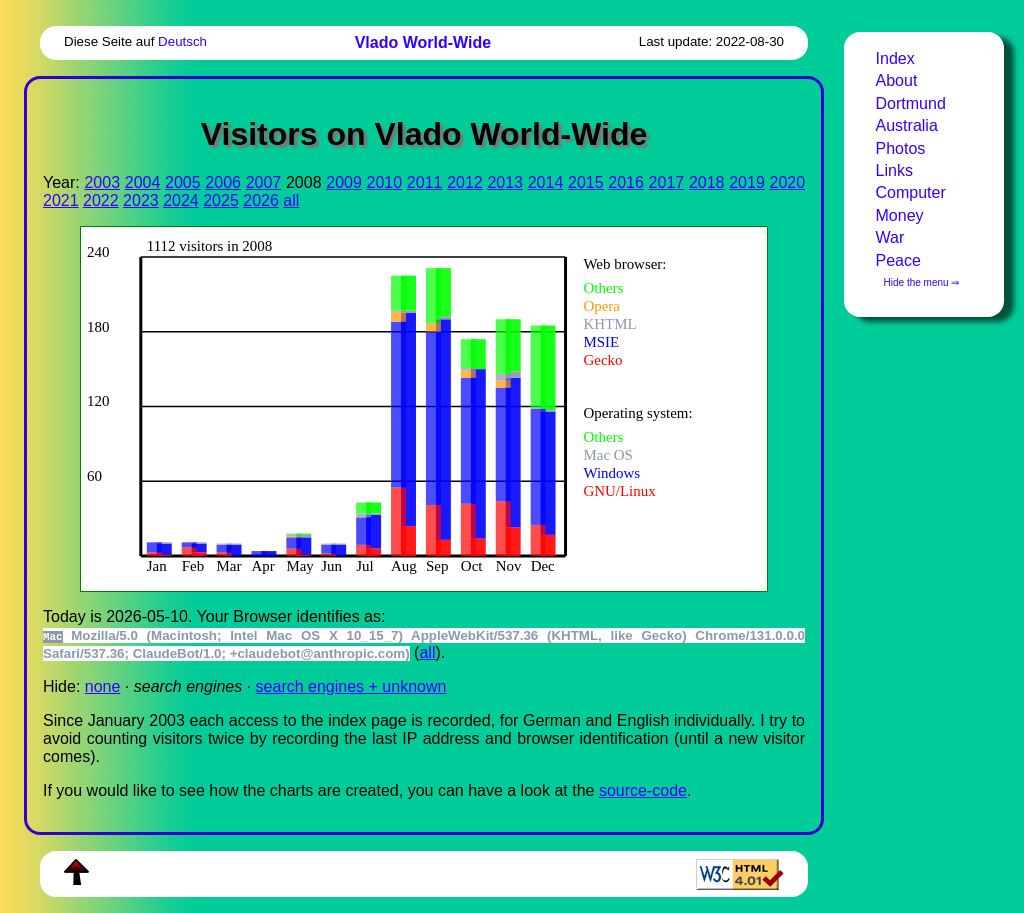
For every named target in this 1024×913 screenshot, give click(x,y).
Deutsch (182, 41)
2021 (61, 200)
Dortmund (911, 103)
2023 (141, 200)
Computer (911, 192)
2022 (101, 200)
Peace (898, 260)
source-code (643, 790)
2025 (221, 200)
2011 (425, 182)
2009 (344, 182)
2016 (626, 182)
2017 (667, 182)
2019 (747, 182)
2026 (261, 200)
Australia (907, 125)
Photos (901, 148)
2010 (385, 182)
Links (894, 170)
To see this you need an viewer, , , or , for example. (410, 406)
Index (895, 58)
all (291, 200)
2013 (505, 182)
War (890, 237)
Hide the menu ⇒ (922, 282)
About (897, 80)
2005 (183, 182)
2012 (465, 182)
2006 (223, 182)
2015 (586, 182)
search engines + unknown (351, 686)
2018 (707, 182)
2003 (102, 182)
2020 (788, 182)
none (103, 686)
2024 (181, 200)
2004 (143, 182)
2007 (264, 182)
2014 (546, 182)
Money (900, 215)
